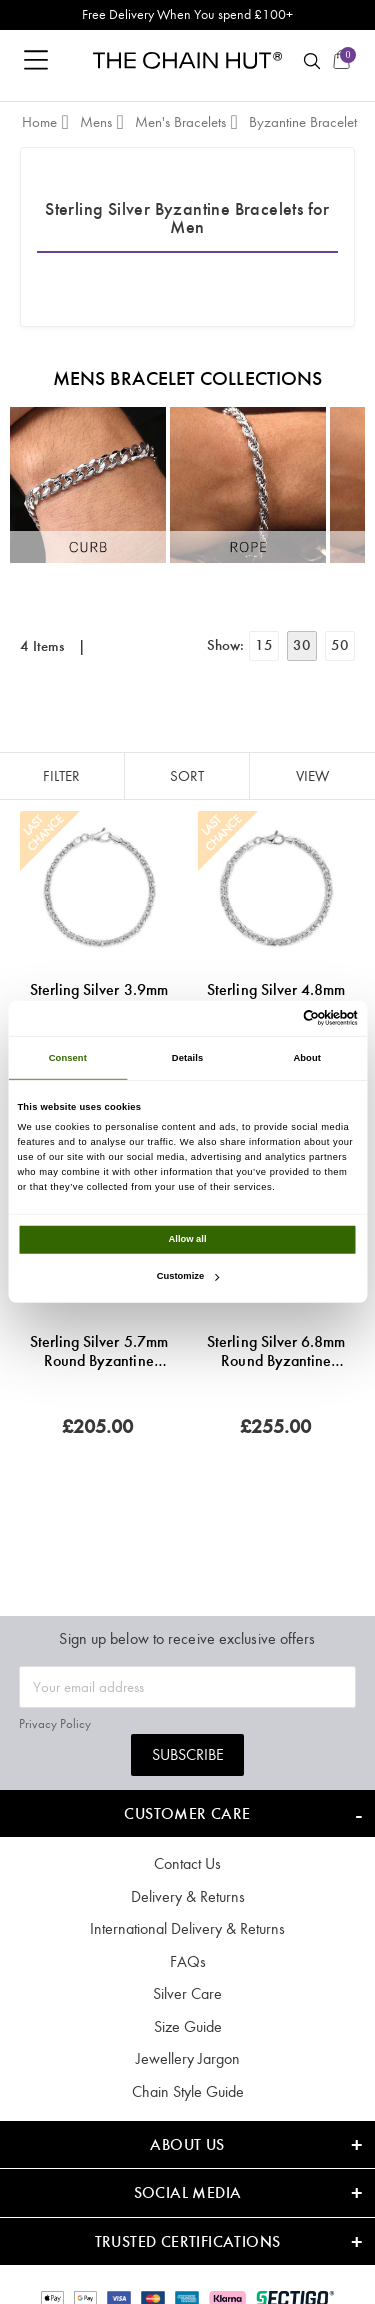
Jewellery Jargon (188, 2058)
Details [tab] (187, 1058)
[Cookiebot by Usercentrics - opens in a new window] (271, 1018)
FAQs (188, 1961)
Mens (96, 122)
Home (39, 122)
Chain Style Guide (188, 2091)
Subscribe (188, 1754)
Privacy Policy (55, 1723)
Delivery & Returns (188, 1896)
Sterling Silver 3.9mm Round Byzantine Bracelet (99, 999)
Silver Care (187, 1993)
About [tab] (307, 1058)
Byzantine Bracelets (305, 122)
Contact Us (187, 1863)
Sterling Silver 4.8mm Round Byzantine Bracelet (276, 999)
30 (302, 645)
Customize (188, 1276)
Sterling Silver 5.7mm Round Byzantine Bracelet (99, 1351)
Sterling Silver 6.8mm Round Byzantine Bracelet (276, 1351)
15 (264, 645)
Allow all (188, 1239)
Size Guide (188, 2026)
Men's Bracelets (180, 122)
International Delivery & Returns (187, 1928)
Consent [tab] (68, 1058)
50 (340, 645)
